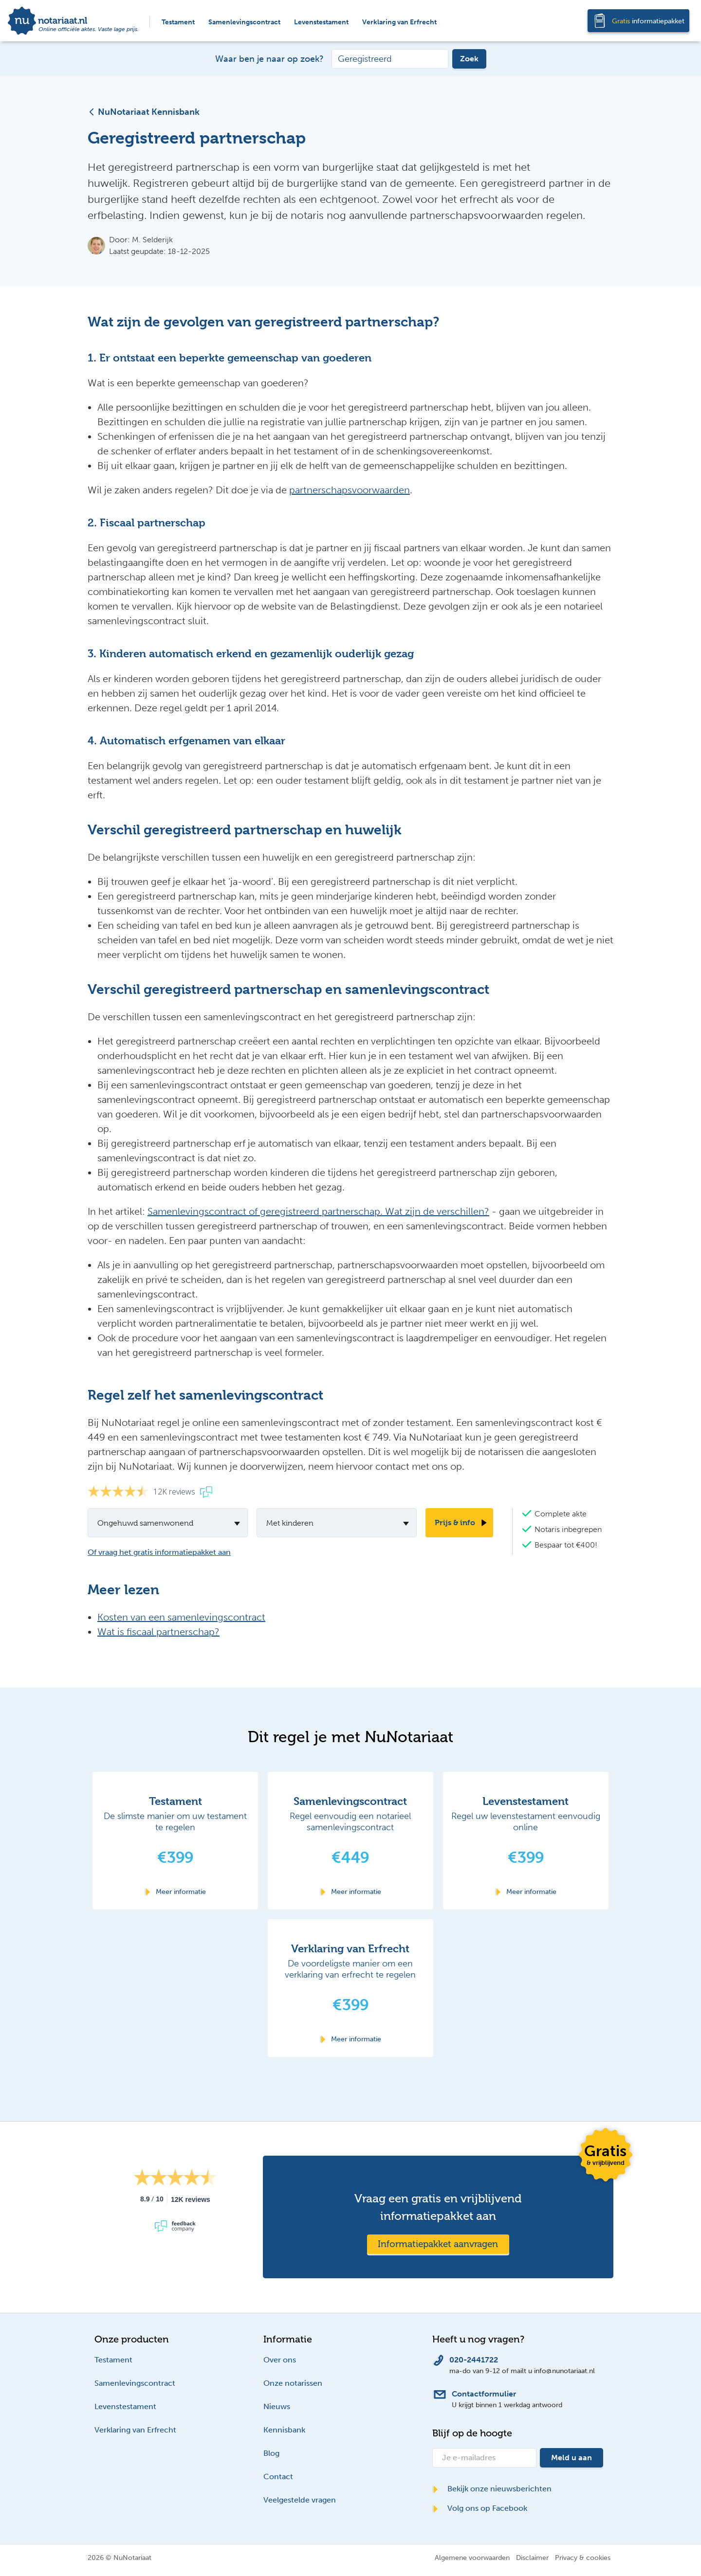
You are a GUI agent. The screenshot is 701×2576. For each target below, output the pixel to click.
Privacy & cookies (582, 2557)
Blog (271, 2453)
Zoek (469, 58)
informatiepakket (648, 21)
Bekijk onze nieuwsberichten (492, 2488)
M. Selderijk (152, 239)
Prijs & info (455, 1522)
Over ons (279, 2359)
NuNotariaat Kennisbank (144, 112)
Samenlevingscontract (244, 22)
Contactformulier (484, 2393)
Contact (278, 2476)
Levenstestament (321, 22)
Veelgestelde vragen (299, 2499)
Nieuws (276, 2406)
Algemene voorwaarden (472, 2557)
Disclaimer (532, 2557)
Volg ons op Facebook (479, 2508)
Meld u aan (571, 2457)
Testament (178, 22)
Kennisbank (284, 2429)
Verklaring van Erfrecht (399, 22)
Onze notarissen (292, 2383)
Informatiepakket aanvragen (438, 2244)
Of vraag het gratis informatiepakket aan (159, 1552)
